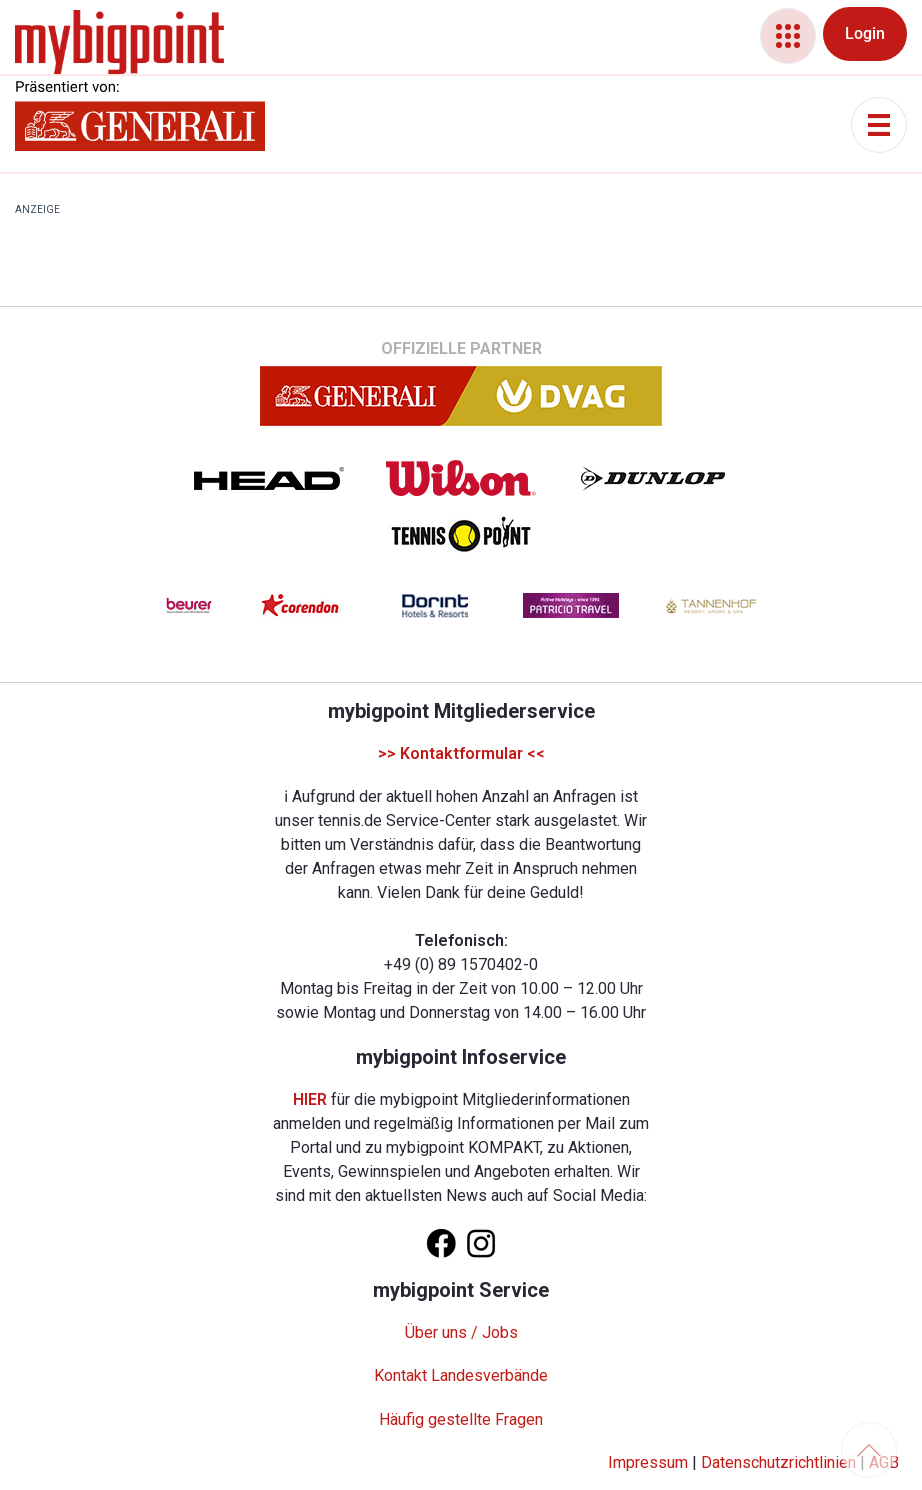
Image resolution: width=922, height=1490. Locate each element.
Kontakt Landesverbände (461, 1375)
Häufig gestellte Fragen (461, 1419)
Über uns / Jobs (461, 1332)
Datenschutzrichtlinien (778, 1462)
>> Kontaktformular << (461, 753)
